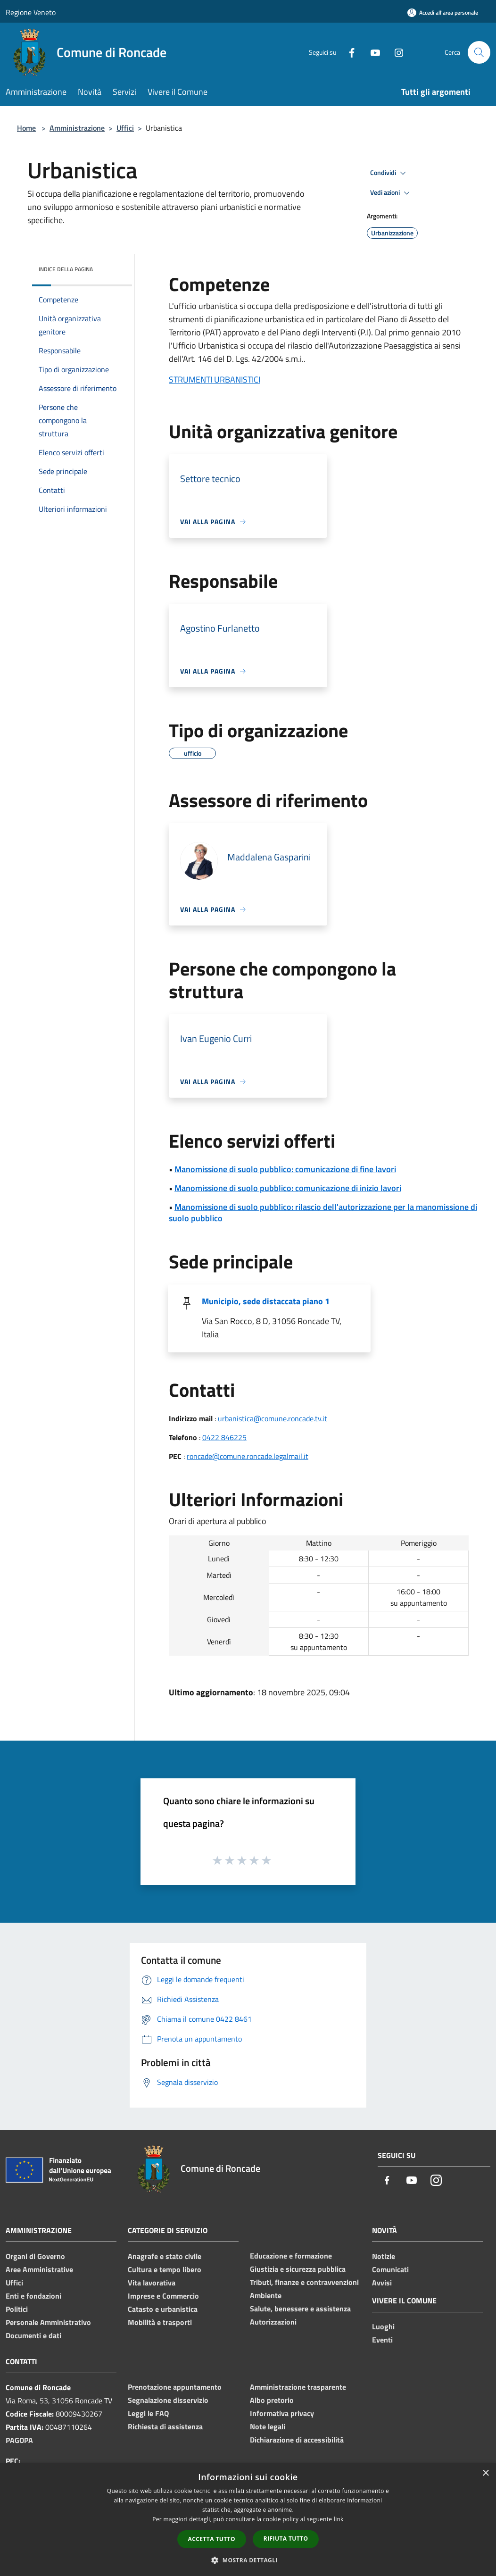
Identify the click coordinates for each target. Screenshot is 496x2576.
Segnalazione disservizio (168, 2400)
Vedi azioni (391, 193)
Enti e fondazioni (33, 2295)
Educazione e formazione (291, 2255)
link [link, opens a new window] (339, 2519)
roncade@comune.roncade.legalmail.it (247, 1456)
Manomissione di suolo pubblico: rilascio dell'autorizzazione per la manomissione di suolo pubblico (323, 1212)
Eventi (382, 2339)
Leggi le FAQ (148, 2413)
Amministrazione (77, 127)
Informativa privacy (282, 2413)
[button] (248, 2560)
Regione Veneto (31, 12)
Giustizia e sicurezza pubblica (298, 2269)
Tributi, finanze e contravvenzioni (304, 2282)
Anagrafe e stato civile (164, 2256)
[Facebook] (348, 52)
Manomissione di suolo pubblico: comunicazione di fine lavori (285, 1169)
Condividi (389, 173)
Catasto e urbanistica (163, 2309)
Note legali (267, 2426)
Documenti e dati (33, 2335)
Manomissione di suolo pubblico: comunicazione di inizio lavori (287, 1188)
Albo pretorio (272, 2400)
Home (26, 127)
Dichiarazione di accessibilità (297, 2439)
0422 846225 (224, 1437)
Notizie (383, 2256)
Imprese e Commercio (163, 2295)
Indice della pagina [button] (66, 269)
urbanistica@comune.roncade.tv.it (272, 1418)
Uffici (125, 127)
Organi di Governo (35, 2256)
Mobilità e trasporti (160, 2322)
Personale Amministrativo (48, 2322)
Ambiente (265, 2295)
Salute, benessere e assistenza (300, 2308)
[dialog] (248, 2519)
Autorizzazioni (273, 2321)
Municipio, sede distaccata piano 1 (266, 1301)
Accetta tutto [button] (211, 2539)
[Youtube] (371, 52)
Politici (17, 2309)
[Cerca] (479, 52)
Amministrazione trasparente (298, 2387)
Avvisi (382, 2282)
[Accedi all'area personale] (442, 12)
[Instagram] (395, 52)
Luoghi (383, 2326)
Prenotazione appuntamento (175, 2387)
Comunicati (390, 2269)
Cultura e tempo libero (164, 2269)
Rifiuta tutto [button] (286, 2538)
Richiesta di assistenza (165, 2426)
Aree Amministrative (39, 2269)
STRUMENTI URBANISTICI (214, 379)
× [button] (485, 2473)
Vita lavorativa (151, 2282)
